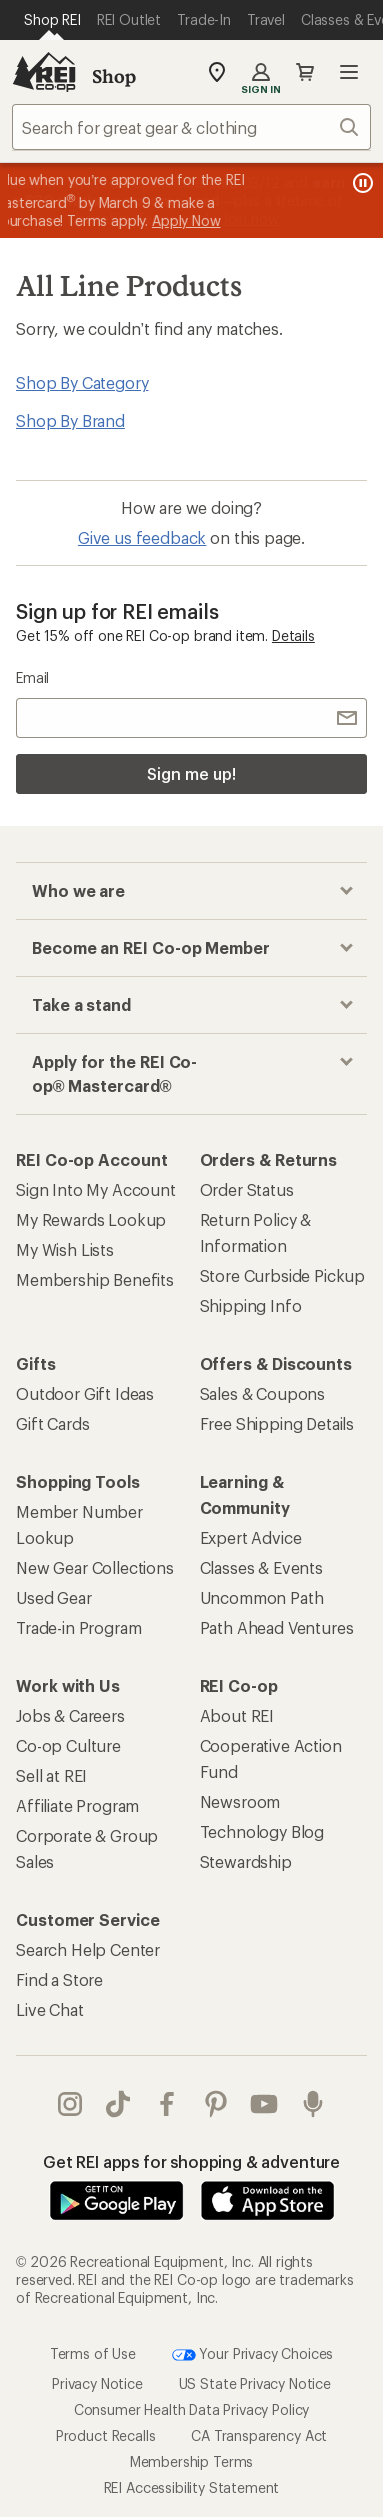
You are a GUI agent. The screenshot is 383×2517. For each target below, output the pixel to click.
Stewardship (246, 1861)
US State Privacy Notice (255, 2383)
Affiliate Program (77, 1805)
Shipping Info (251, 1305)
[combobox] (191, 127)
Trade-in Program (78, 1627)
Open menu (349, 72)
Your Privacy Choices (253, 2355)
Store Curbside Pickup (283, 1275)
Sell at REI (51, 1775)
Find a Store (59, 1979)
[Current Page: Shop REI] (52, 20)
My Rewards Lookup (91, 1219)
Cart (305, 72)
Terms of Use (93, 2353)
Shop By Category (82, 382)
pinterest (216, 2104)
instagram (70, 2104)
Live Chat (50, 2009)
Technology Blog (262, 1831)
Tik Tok (118, 2104)
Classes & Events (261, 1567)
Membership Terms (191, 2461)
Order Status (247, 1189)
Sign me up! (191, 773)
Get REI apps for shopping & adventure (191, 2161)
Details (293, 635)
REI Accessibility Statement (192, 2487)
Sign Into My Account (96, 1189)
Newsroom (240, 1801)
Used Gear (54, 1597)
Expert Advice (251, 1537)
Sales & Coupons (263, 1393)
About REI (237, 1715)
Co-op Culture (68, 1745)
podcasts (313, 2104)
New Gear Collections (95, 1567)
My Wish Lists (65, 1249)
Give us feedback (142, 537)
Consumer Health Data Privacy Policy (191, 2409)
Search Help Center (88, 1949)
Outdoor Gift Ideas (85, 1393)
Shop (114, 76)
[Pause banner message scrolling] (361, 183)
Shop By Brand (70, 420)
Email (32, 677)
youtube (264, 2104)
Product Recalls (106, 2435)
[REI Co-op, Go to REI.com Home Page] (44, 72)
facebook (167, 2104)
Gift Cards (52, 1423)
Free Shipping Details (277, 1423)
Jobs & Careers (70, 1715)
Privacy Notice (97, 2383)
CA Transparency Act (259, 2435)
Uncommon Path (262, 1597)
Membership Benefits (95, 1279)
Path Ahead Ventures (277, 1627)
